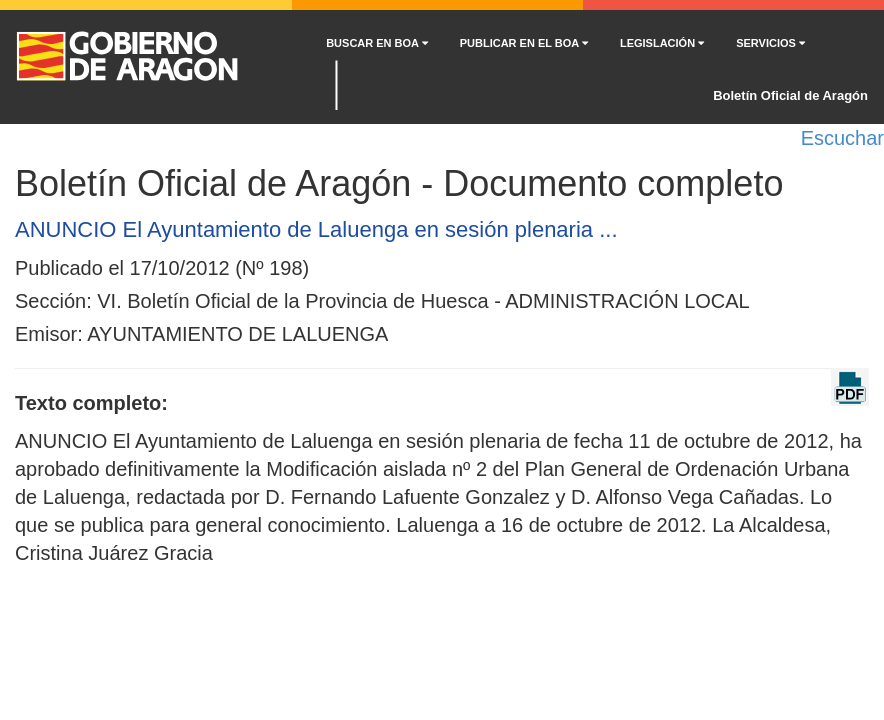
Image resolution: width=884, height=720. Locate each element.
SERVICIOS (770, 43)
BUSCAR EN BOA (377, 43)
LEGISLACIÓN (662, 43)
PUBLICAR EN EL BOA (524, 43)
